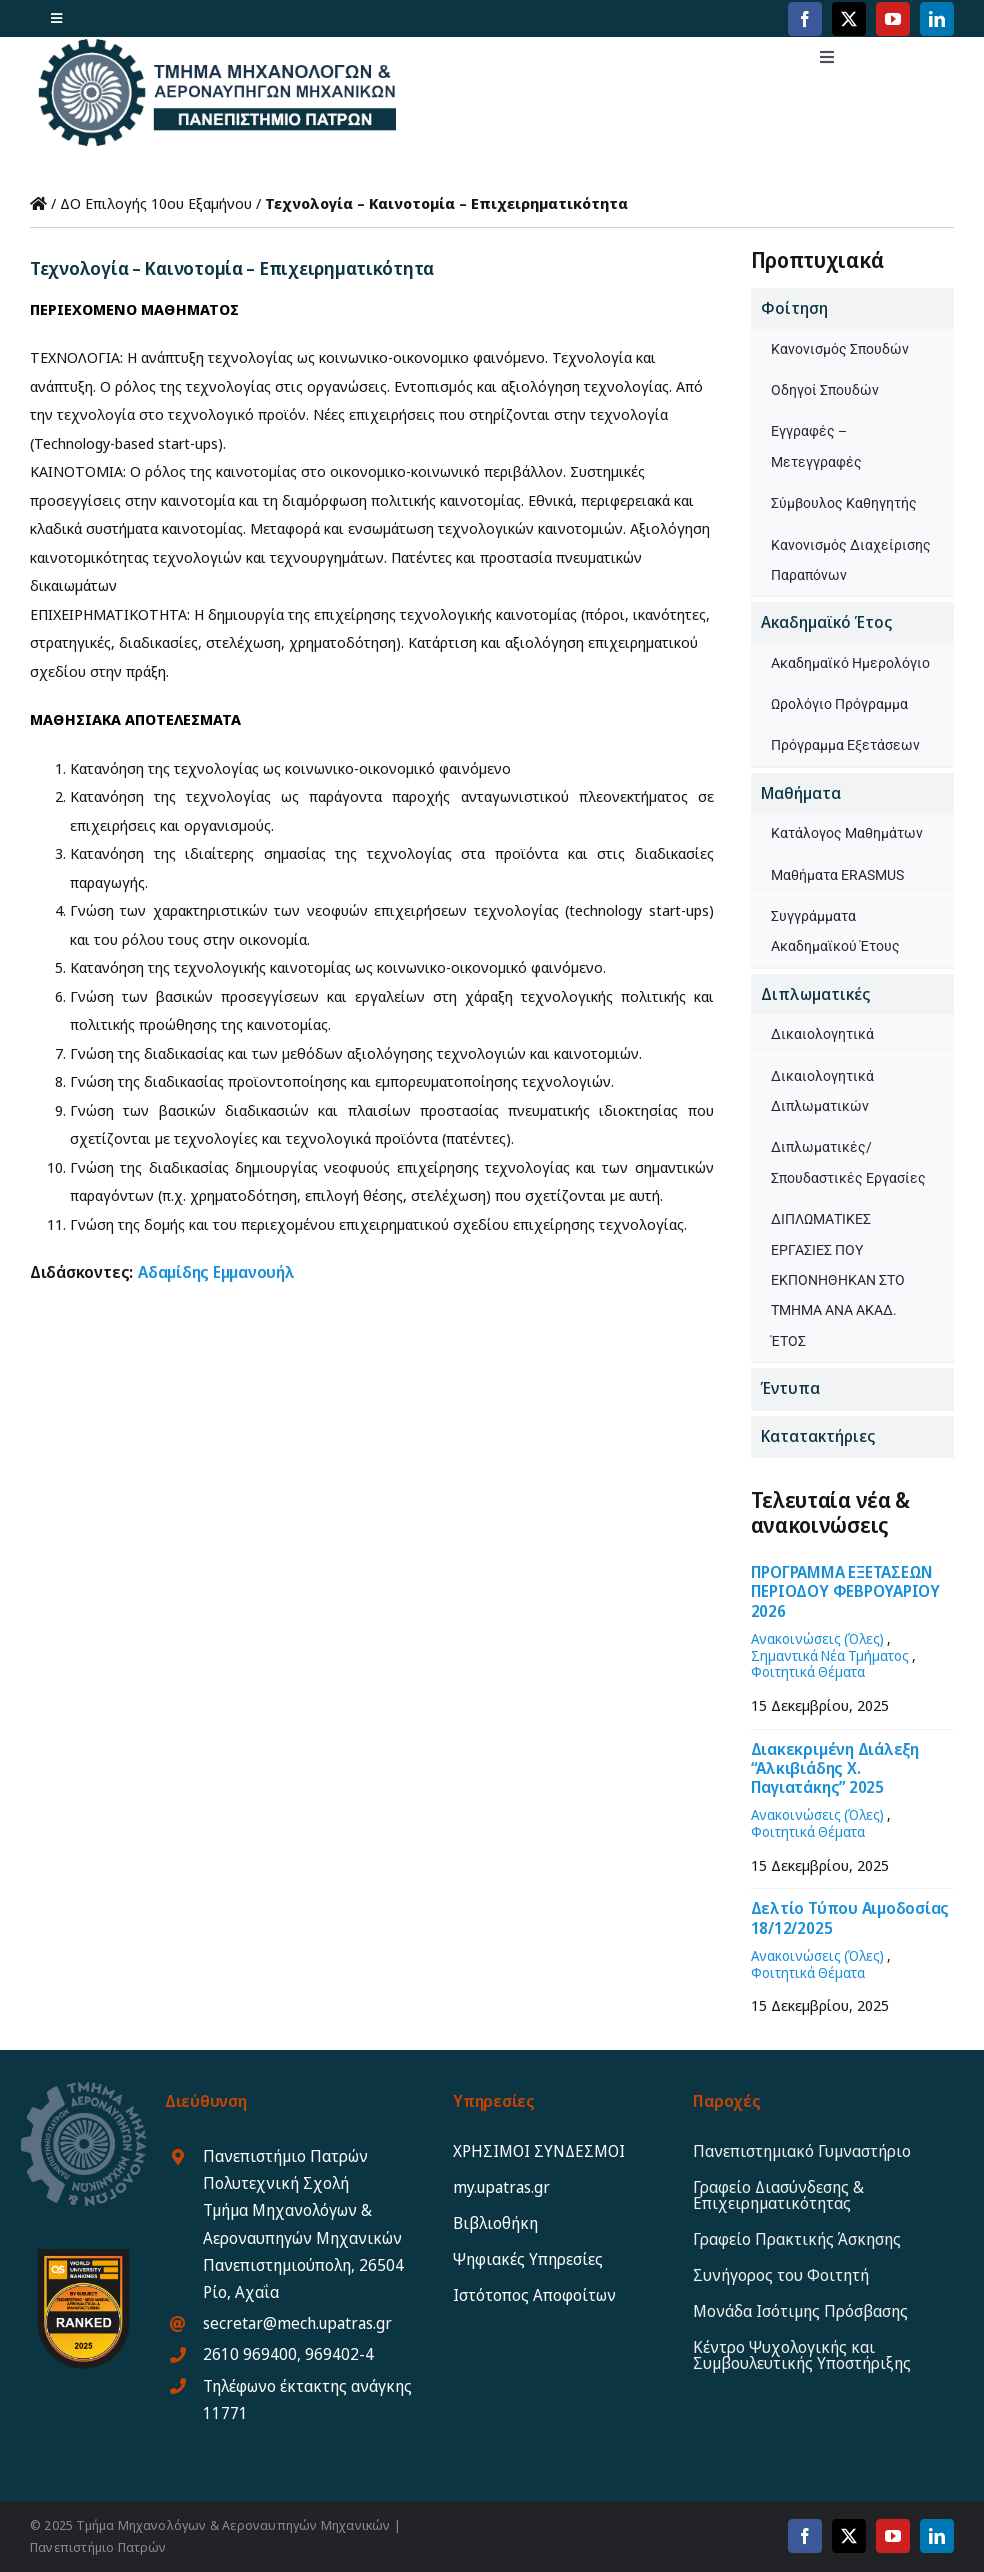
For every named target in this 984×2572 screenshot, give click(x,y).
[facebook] (805, 19)
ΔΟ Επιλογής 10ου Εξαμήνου (156, 203)
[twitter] (849, 19)
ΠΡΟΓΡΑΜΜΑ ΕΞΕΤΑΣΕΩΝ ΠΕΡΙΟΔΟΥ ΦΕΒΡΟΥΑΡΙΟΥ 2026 (845, 1591)
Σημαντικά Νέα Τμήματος (830, 1655)
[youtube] (893, 19)
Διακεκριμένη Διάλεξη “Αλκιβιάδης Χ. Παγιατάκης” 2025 (835, 1768)
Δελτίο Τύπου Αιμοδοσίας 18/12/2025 (850, 1917)
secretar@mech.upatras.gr (297, 2323)
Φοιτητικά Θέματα (808, 1671)
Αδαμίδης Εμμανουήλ (216, 1272)
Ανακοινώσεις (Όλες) (817, 1638)
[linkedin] (937, 19)
